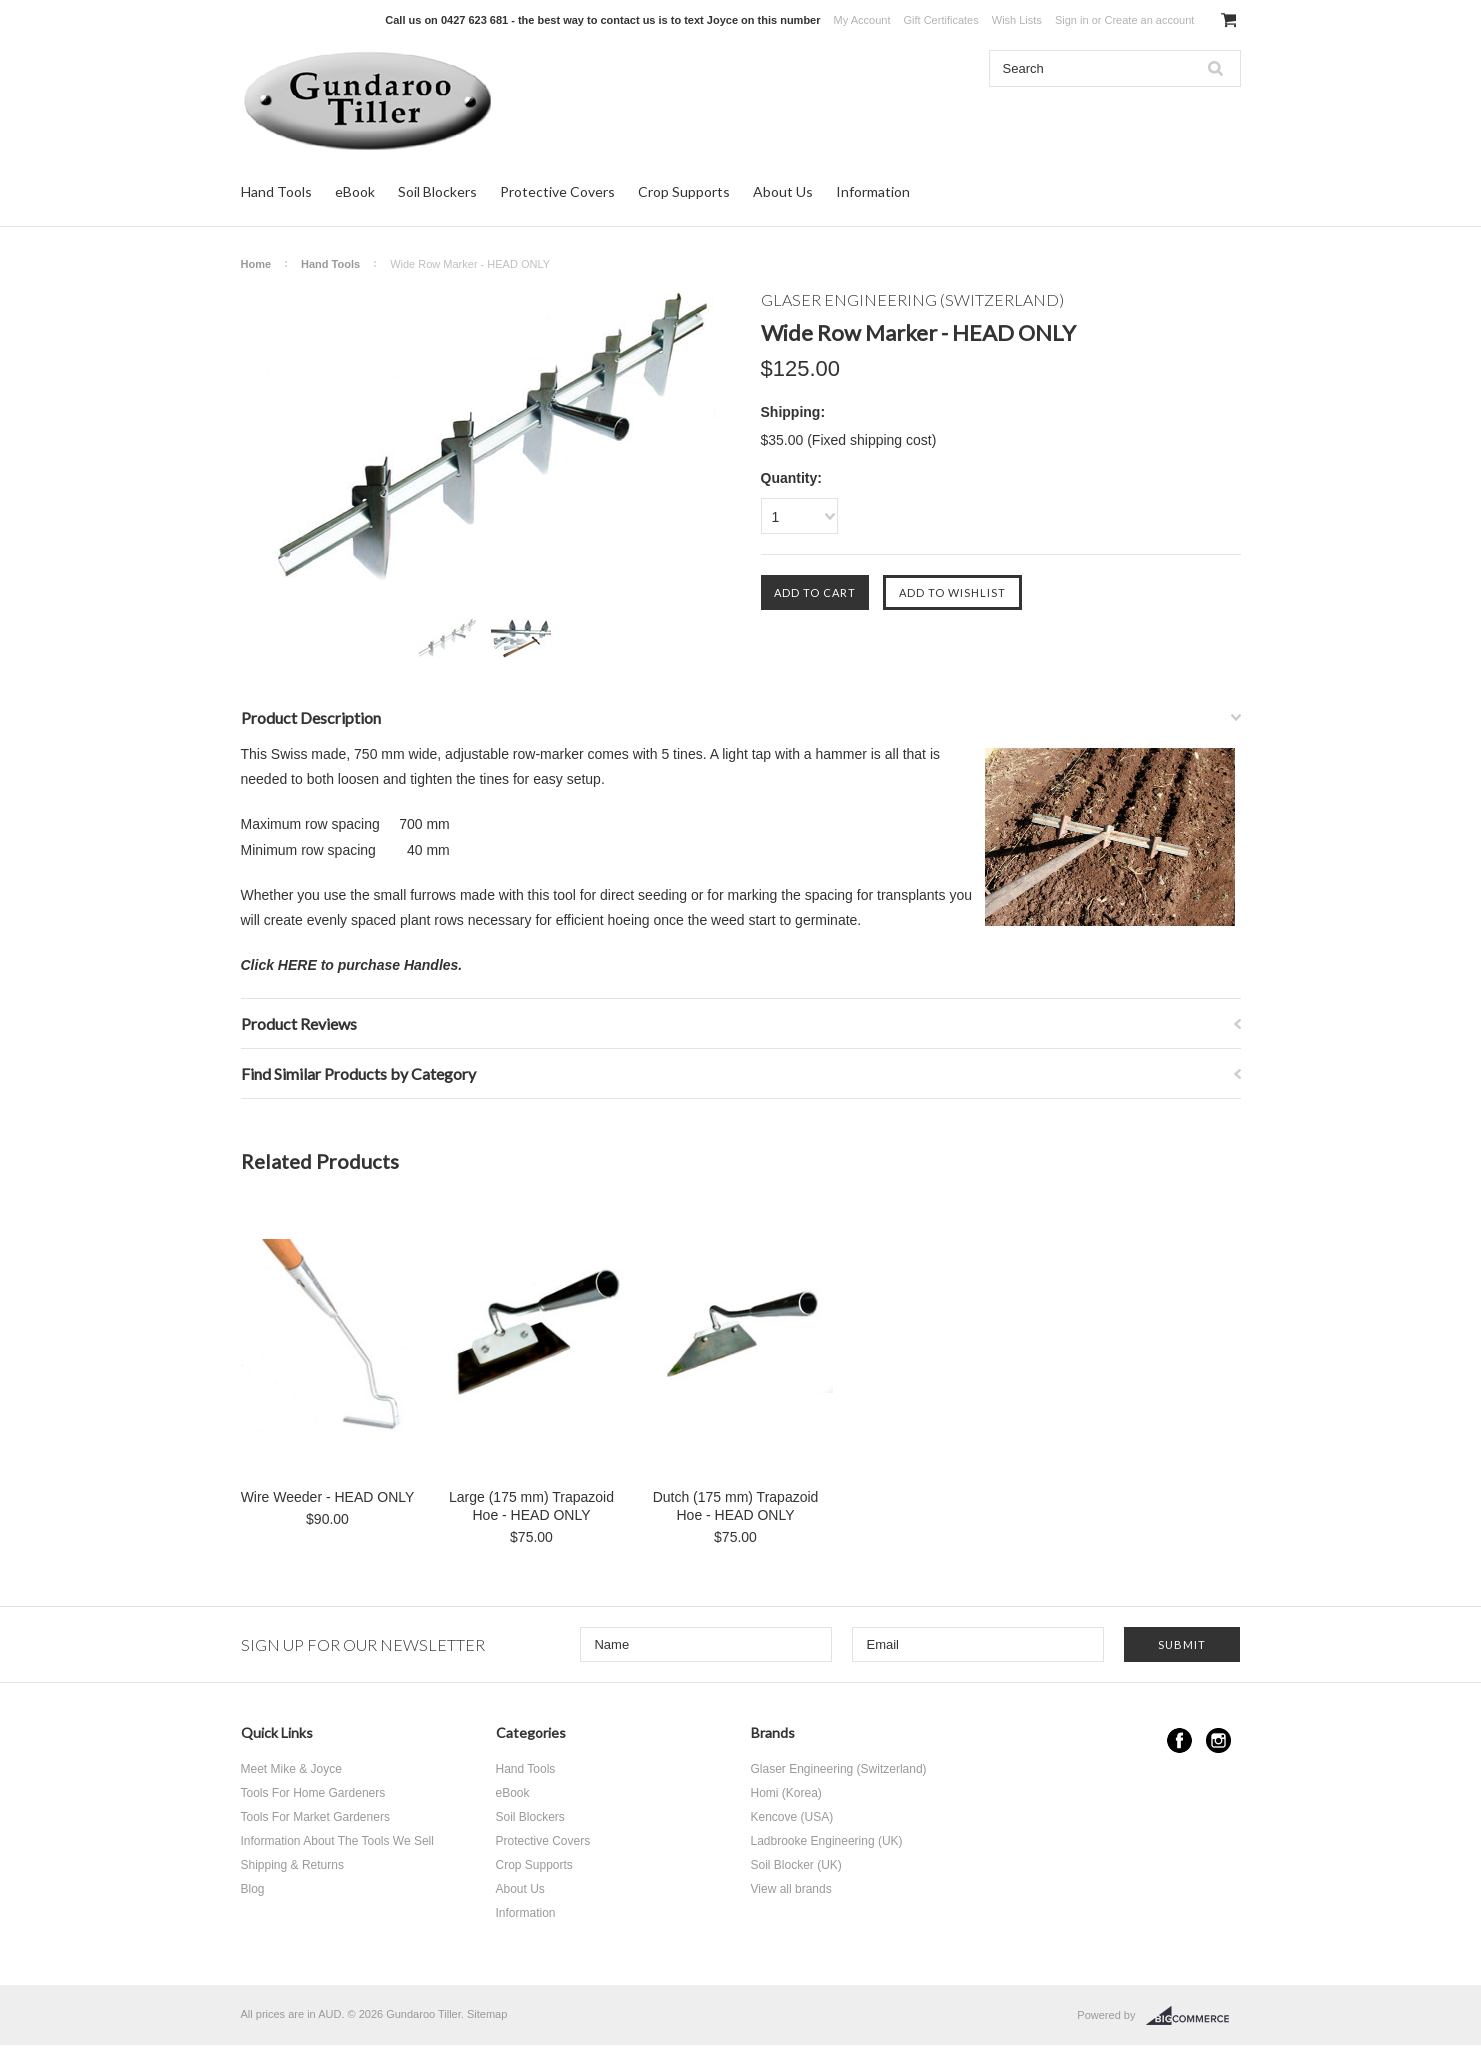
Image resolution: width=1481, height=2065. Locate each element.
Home (256, 264)
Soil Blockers (437, 191)
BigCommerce (1193, 2016)
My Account (862, 20)
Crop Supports (684, 191)
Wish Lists (1017, 20)
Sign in (1072, 20)
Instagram (1218, 1740)
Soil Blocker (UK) (796, 1865)
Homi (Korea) (786, 1793)
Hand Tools (276, 191)
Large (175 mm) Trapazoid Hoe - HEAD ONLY (531, 1506)
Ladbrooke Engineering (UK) (827, 1841)
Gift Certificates (941, 20)
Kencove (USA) (792, 1817)
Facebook (1179, 1740)
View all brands (791, 1889)
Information (873, 191)
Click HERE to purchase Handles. (352, 965)
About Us (783, 191)
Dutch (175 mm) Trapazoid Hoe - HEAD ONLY (736, 1506)
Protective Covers (557, 191)
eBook (355, 191)
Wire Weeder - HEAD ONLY (328, 1497)
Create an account (1149, 20)
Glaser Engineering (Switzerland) (839, 1769)
